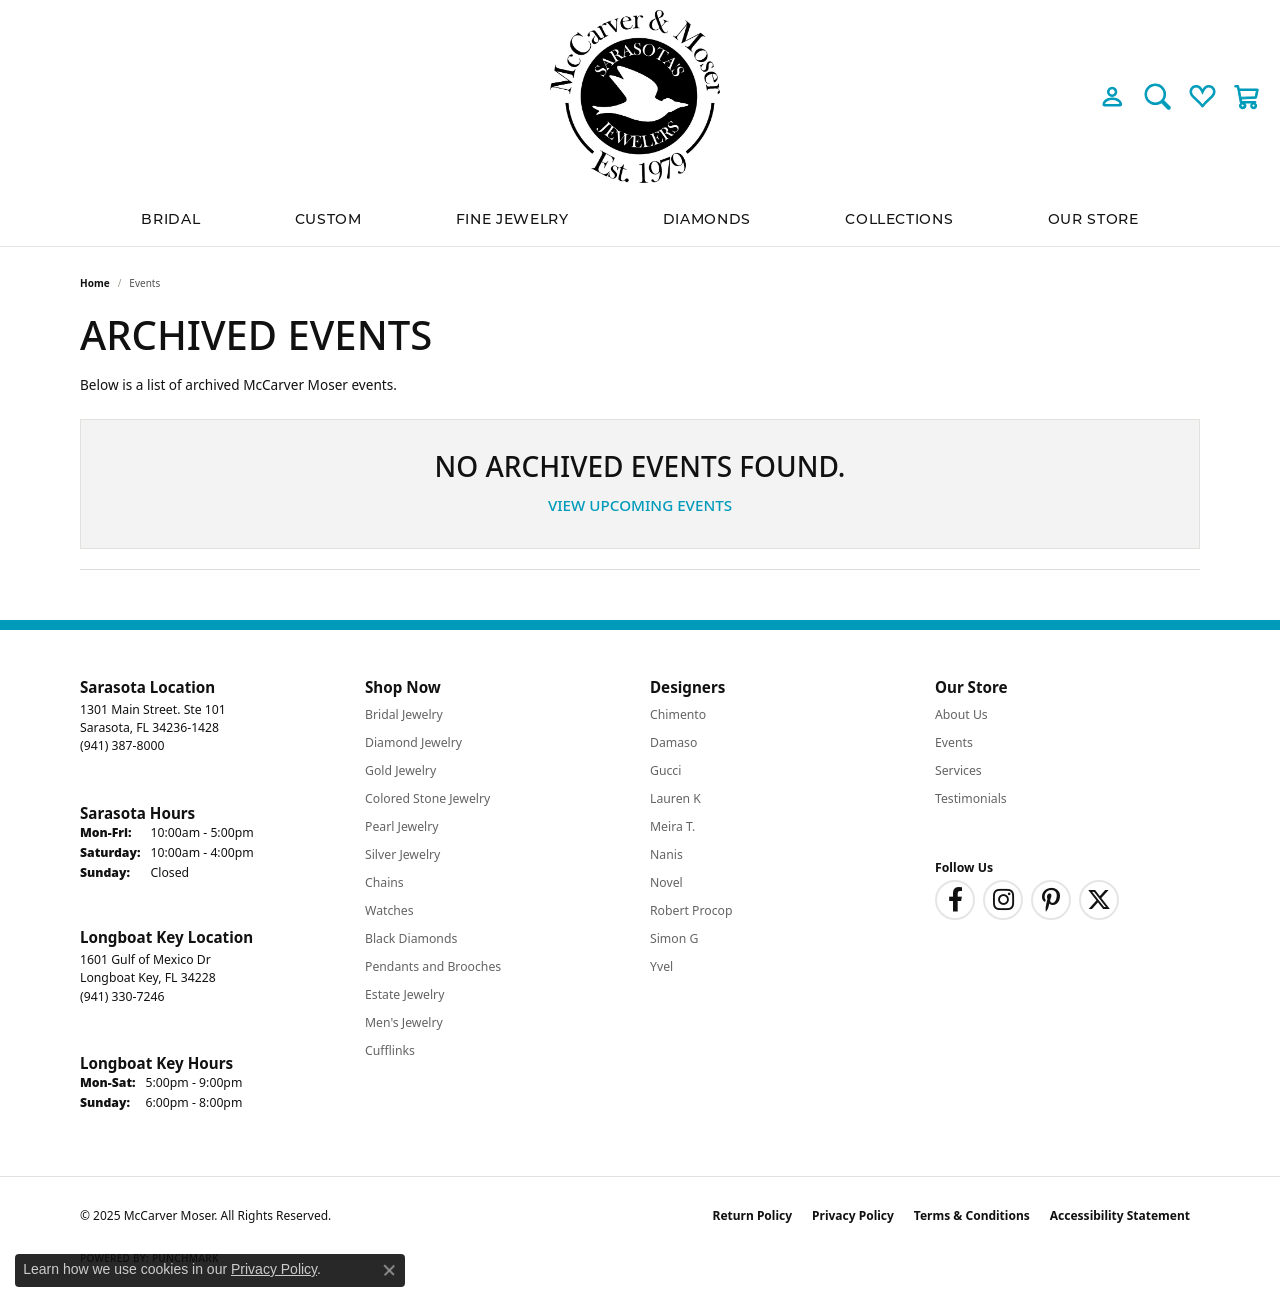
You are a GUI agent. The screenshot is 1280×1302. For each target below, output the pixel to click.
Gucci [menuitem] (665, 770)
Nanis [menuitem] (666, 854)
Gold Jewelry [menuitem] (400, 770)
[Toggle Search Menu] (1157, 96)
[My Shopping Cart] (1247, 96)
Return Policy (753, 1215)
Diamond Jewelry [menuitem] (413, 742)
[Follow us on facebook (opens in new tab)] (955, 900)
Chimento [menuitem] (678, 714)
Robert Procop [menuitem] (691, 910)
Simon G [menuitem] (674, 938)
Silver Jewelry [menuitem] (402, 854)
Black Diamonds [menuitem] (411, 938)
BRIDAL (170, 219)
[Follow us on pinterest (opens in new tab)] (1051, 900)
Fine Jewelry (512, 219)
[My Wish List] (1202, 96)
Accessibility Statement (1120, 1215)
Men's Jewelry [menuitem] (404, 1022)
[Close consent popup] (389, 1270)
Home (95, 283)
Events (954, 742)
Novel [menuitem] (666, 882)
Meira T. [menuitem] (672, 826)
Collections (899, 219)
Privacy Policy (853, 1215)
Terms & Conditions (972, 1215)
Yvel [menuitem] (661, 966)
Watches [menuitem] (389, 910)
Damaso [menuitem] (673, 742)
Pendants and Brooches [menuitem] (433, 966)
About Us (961, 714)
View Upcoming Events (640, 505)
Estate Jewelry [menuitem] (404, 994)
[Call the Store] (122, 745)
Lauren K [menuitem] (675, 798)
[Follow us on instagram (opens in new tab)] (1003, 900)
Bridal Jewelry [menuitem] (404, 714)
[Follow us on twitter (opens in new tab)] (1099, 900)
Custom (328, 219)
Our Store (1093, 219)
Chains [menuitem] (384, 882)
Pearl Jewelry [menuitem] (402, 826)
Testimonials (971, 798)
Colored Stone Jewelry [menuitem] (427, 798)
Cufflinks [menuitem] (390, 1050)
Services (958, 770)
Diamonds (707, 219)
